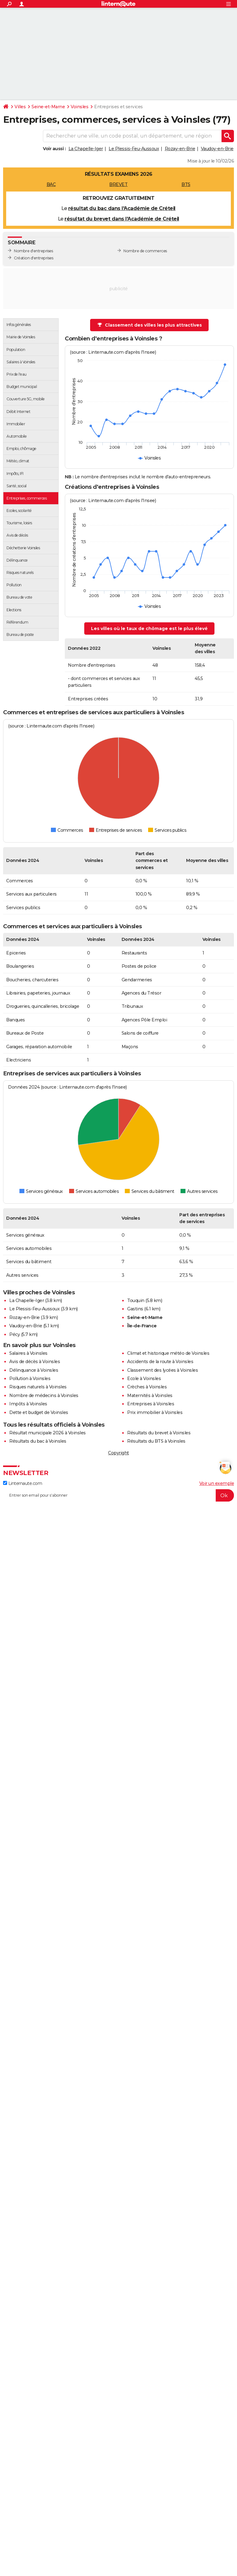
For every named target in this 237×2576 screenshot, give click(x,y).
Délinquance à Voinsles (33, 1370)
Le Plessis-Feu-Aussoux (134, 148)
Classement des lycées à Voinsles (162, 1370)
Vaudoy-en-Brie (217, 148)
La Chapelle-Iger (86, 148)
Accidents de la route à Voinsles (160, 1361)
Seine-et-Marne (48, 106)
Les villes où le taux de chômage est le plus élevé (149, 628)
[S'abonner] (118, 1495)
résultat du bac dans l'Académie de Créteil (122, 208)
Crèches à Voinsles (147, 1387)
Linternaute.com (22, 1483)
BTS (185, 184)
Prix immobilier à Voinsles (154, 1412)
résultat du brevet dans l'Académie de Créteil (121, 219)
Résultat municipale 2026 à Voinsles (47, 1433)
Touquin (135, 1300)
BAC (51, 184)
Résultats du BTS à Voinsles (156, 1441)
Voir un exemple (216, 1483)
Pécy (14, 1334)
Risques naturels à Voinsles (38, 1387)
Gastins (135, 1309)
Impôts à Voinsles (28, 1404)
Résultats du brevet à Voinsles (158, 1433)
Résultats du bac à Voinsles (37, 1441)
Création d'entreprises (33, 258)
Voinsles (79, 106)
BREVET (118, 184)
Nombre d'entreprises (33, 251)
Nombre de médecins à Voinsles (43, 1395)
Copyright (118, 1453)
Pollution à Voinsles (29, 1378)
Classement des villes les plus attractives (150, 325)
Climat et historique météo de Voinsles (168, 1353)
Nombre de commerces (145, 251)
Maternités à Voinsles (150, 1395)
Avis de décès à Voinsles (34, 1361)
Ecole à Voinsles (144, 1378)
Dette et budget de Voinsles (38, 1412)
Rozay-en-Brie (180, 148)
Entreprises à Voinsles (150, 1404)
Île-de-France (142, 1326)
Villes (20, 106)
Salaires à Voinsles (28, 1353)
